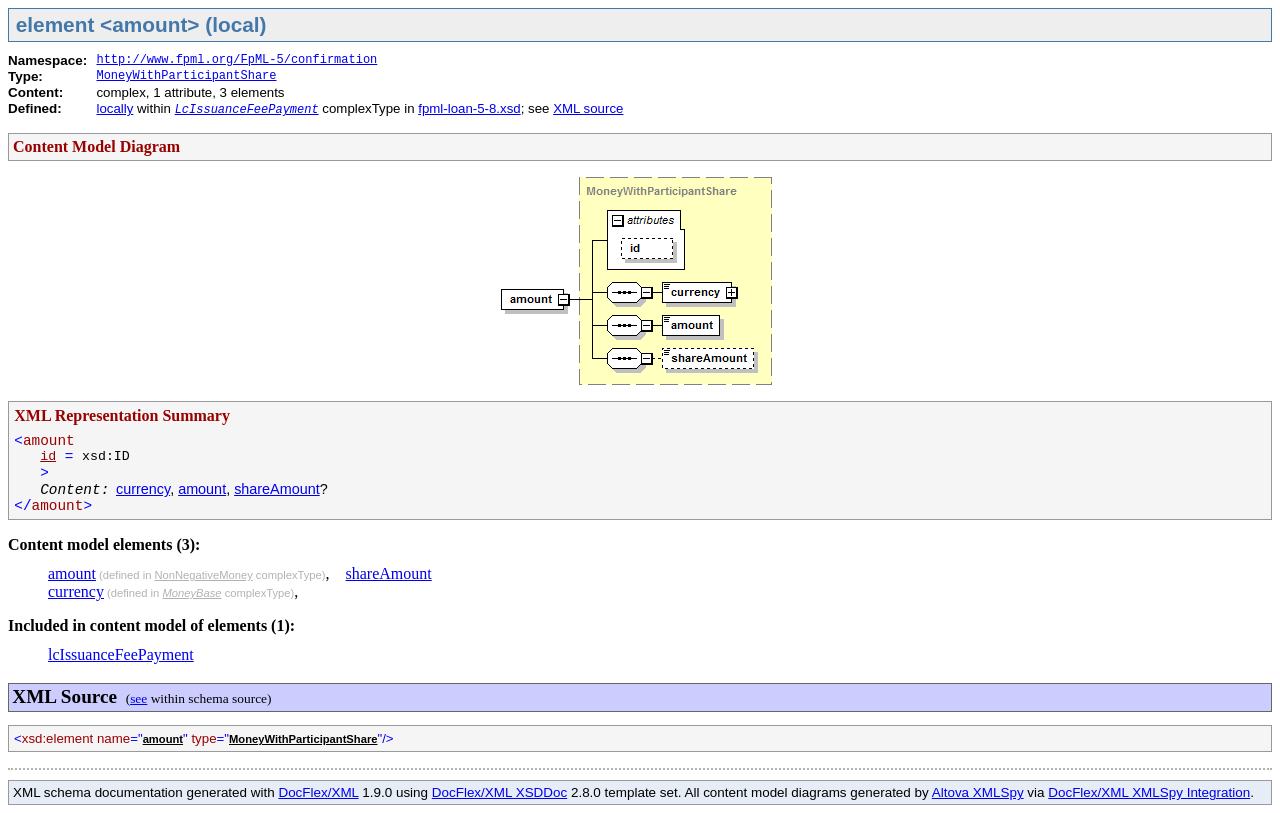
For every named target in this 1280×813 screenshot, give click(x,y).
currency (143, 489)
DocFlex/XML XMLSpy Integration (1149, 792)
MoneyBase (191, 593)
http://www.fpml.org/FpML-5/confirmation (236, 60)
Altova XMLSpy (978, 792)
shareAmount (277, 489)
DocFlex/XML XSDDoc (499, 792)
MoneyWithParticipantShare (186, 76)
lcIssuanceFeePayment (121, 654)
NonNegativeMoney (203, 575)
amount (202, 489)
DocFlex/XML (318, 792)
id (48, 456)
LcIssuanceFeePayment (247, 110)
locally (114, 108)
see (138, 698)
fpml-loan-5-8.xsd (469, 108)
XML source (588, 108)
